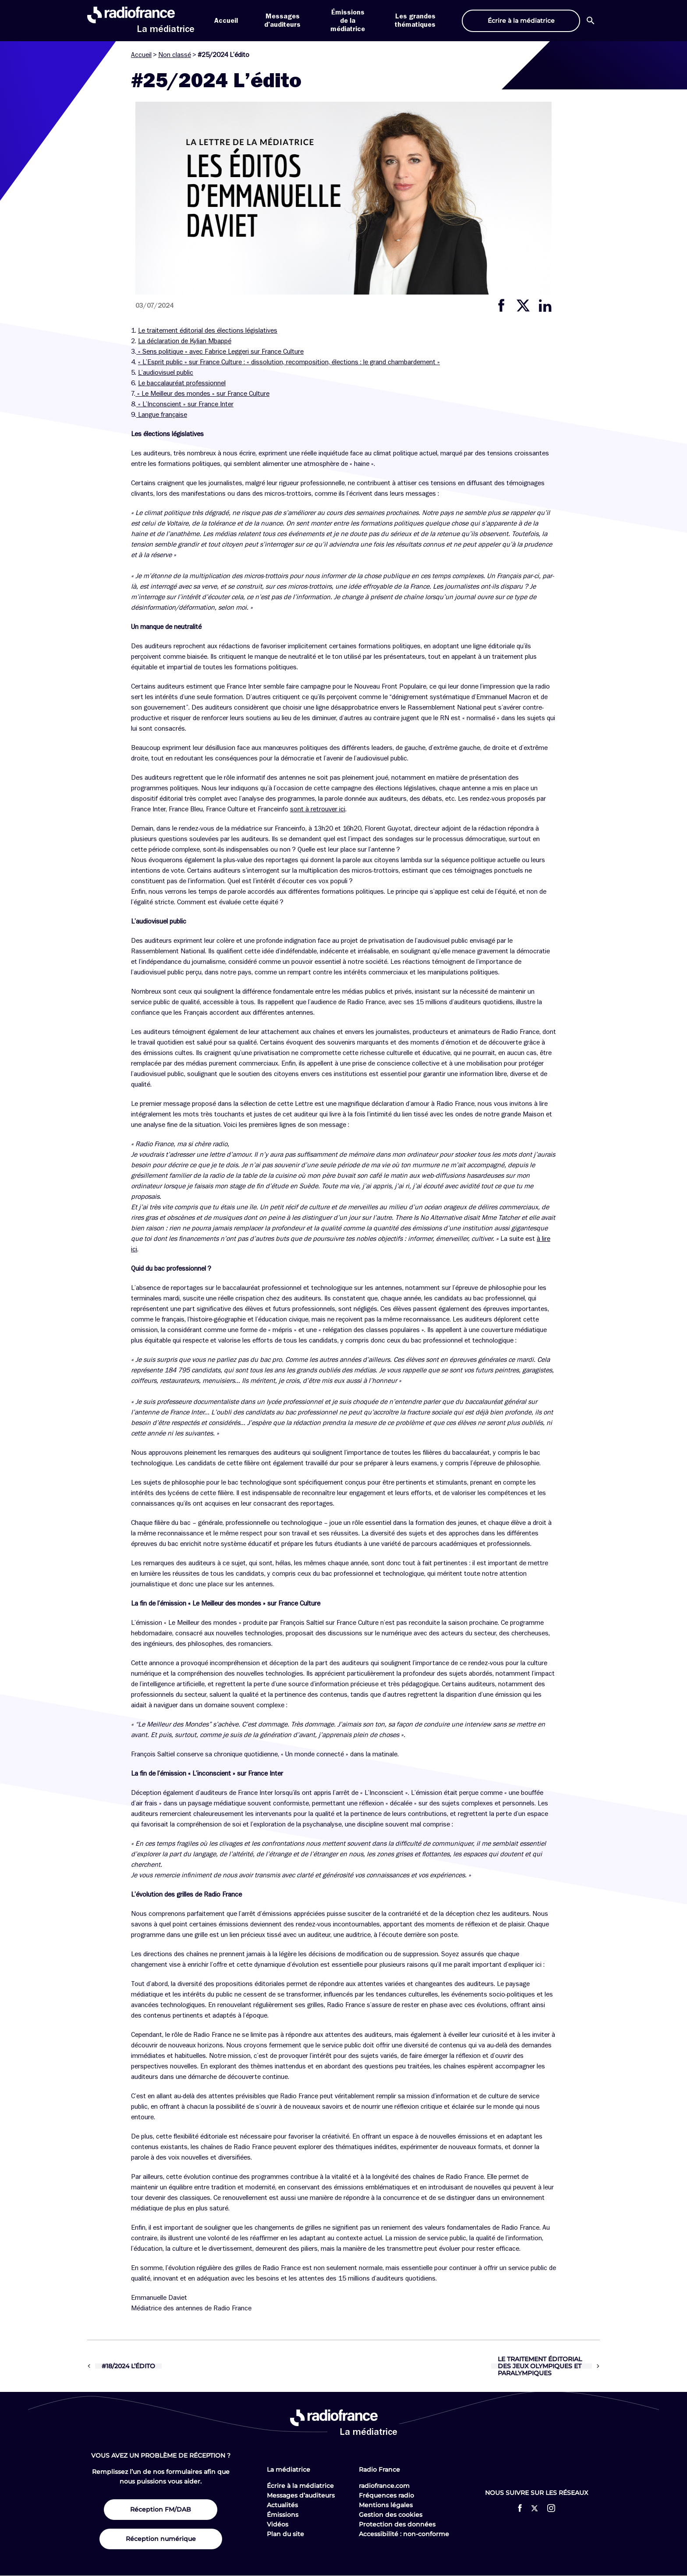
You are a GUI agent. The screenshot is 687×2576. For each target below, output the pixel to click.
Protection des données (397, 2524)
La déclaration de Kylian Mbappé (184, 341)
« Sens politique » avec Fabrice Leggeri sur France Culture (220, 351)
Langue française (162, 414)
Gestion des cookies (390, 2515)
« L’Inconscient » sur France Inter (185, 404)
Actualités (282, 2505)
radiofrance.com (384, 2486)
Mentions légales (386, 2505)
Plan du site (285, 2534)
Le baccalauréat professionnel (182, 383)
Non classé (174, 54)
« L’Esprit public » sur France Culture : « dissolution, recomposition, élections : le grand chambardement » (289, 362)
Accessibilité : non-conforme (404, 2534)
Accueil (226, 20)
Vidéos (277, 2524)
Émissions (282, 2515)
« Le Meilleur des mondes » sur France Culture (203, 393)
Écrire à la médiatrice (300, 2486)
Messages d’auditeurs (301, 2495)
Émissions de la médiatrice (347, 20)
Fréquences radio (386, 2495)
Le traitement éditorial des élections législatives (207, 330)
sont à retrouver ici (317, 809)
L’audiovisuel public (165, 372)
